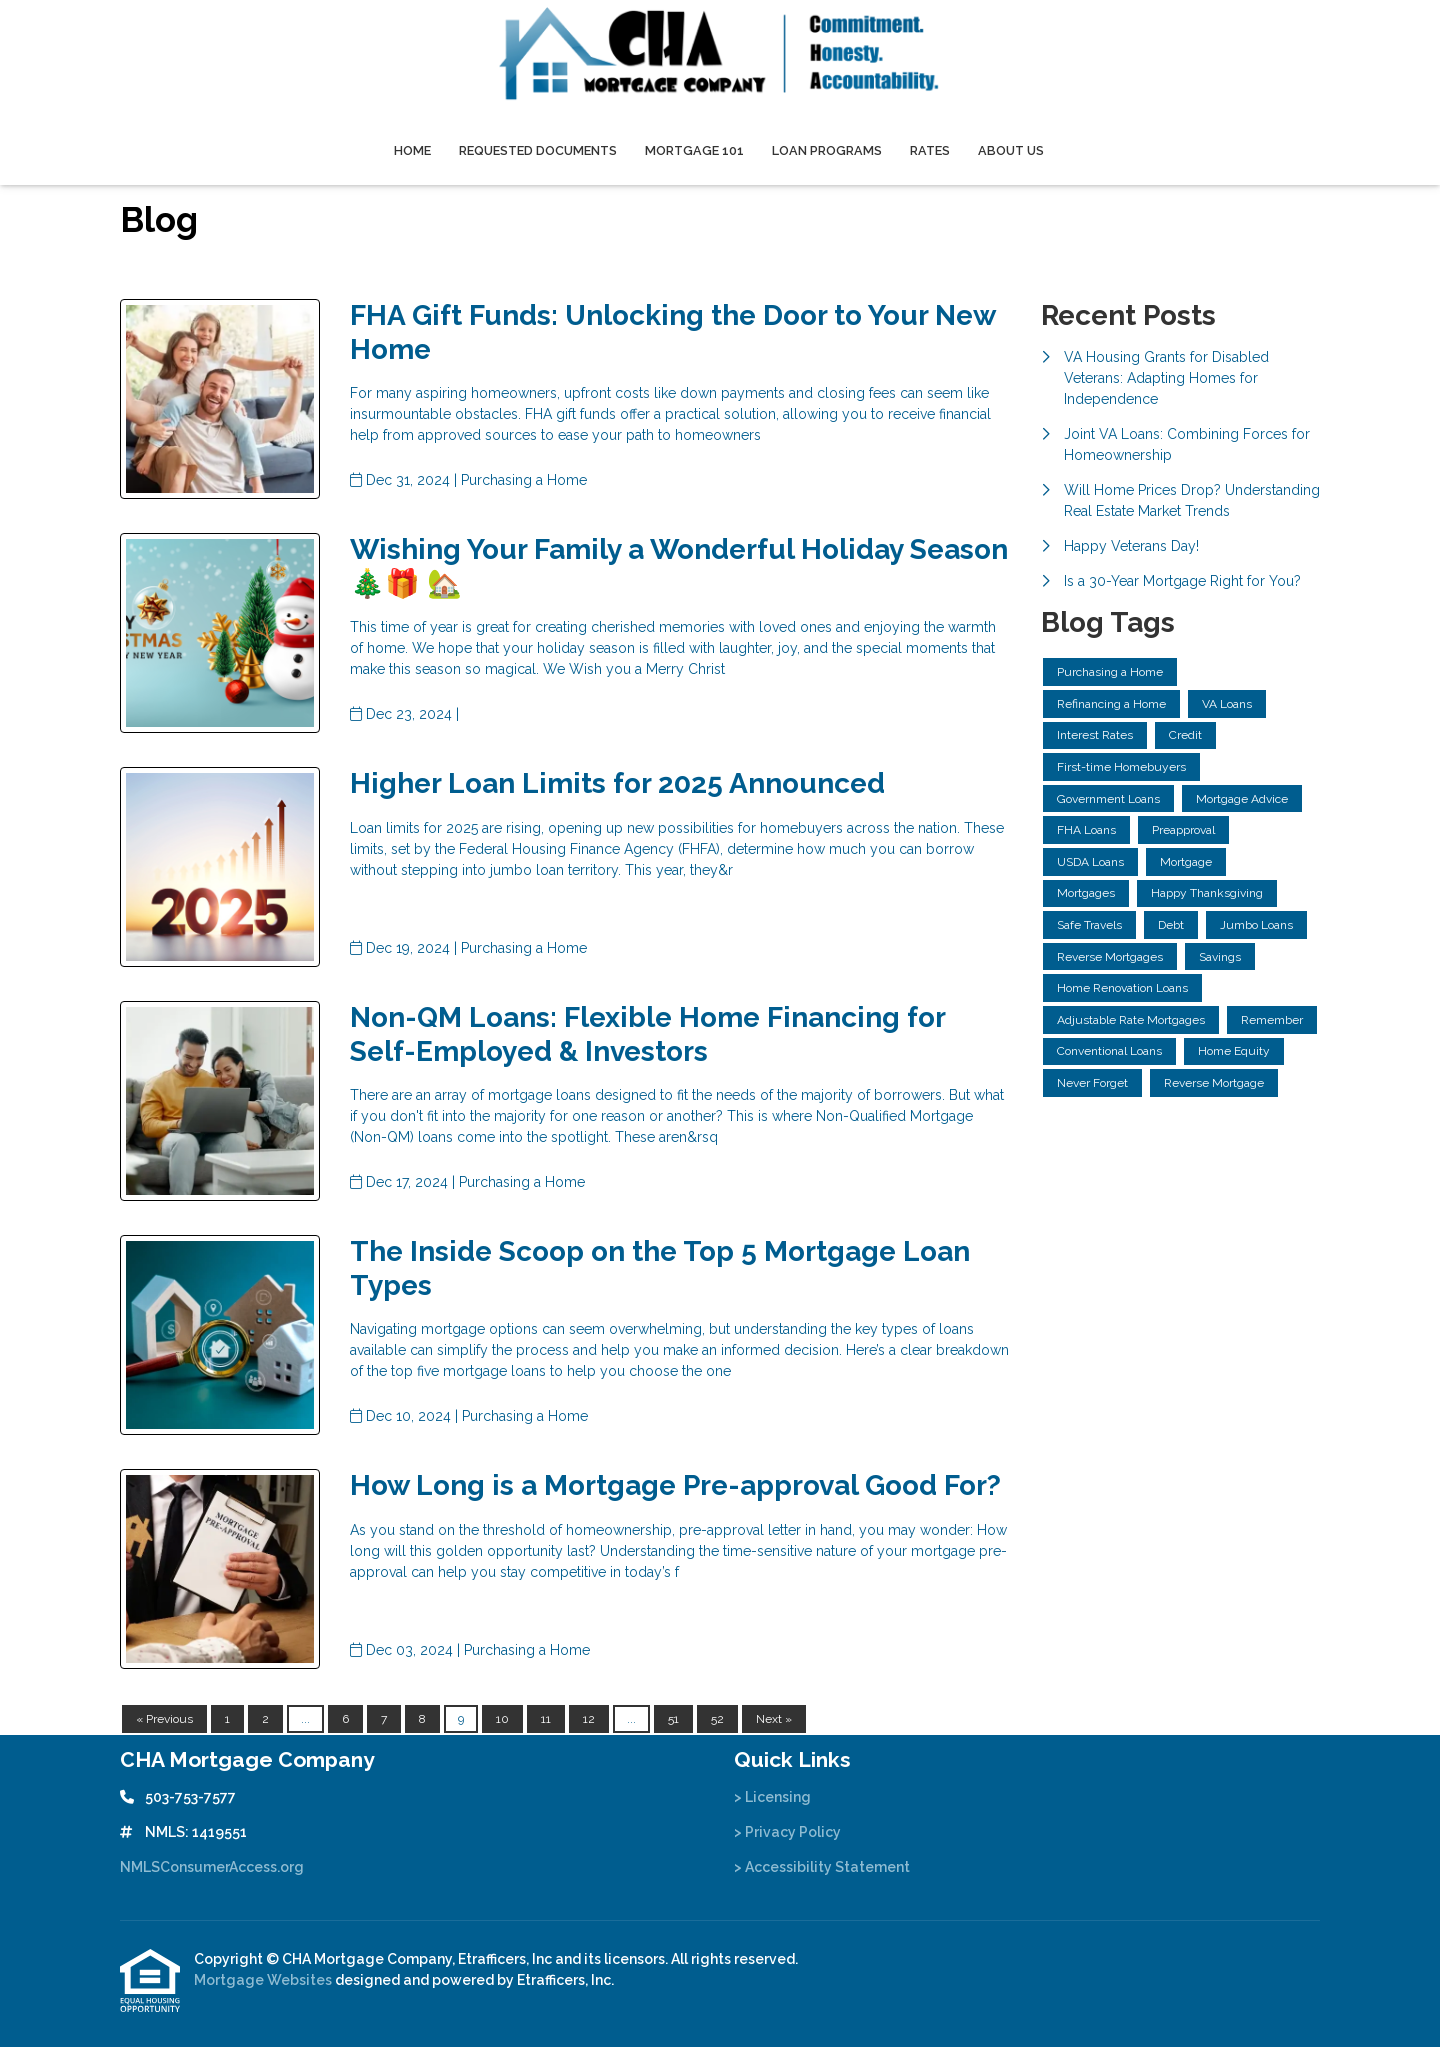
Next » (774, 1719)
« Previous (164, 1719)
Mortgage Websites (264, 1980)
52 (717, 1719)
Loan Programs (827, 150)
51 (673, 1719)
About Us (1011, 150)
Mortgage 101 (694, 150)
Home (412, 150)
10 (502, 1719)
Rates (930, 150)
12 (589, 1719)
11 (546, 1719)
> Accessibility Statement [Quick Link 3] (822, 1867)
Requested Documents (538, 150)
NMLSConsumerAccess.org (212, 1867)
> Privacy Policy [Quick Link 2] (787, 1832)
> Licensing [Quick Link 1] (772, 1797)
